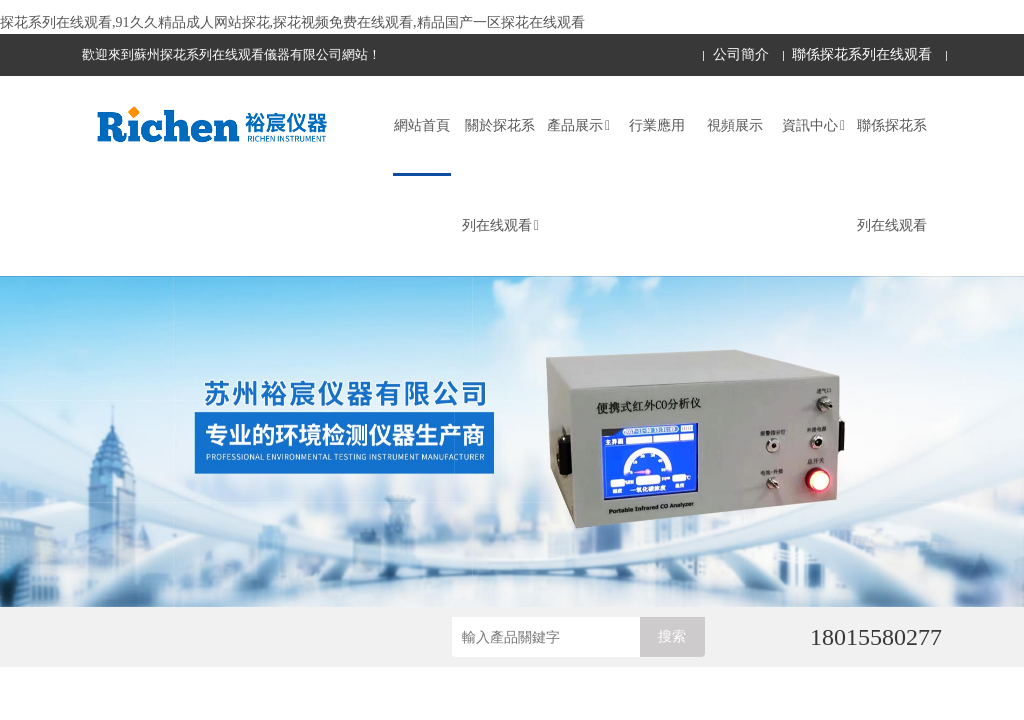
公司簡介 (741, 54)
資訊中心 (813, 125)
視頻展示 (735, 125)
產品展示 (578, 125)
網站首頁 (422, 125)
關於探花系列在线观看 (500, 175)
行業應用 (657, 125)
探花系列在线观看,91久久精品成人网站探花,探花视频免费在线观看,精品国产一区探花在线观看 (292, 22)
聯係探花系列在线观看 (862, 54)
